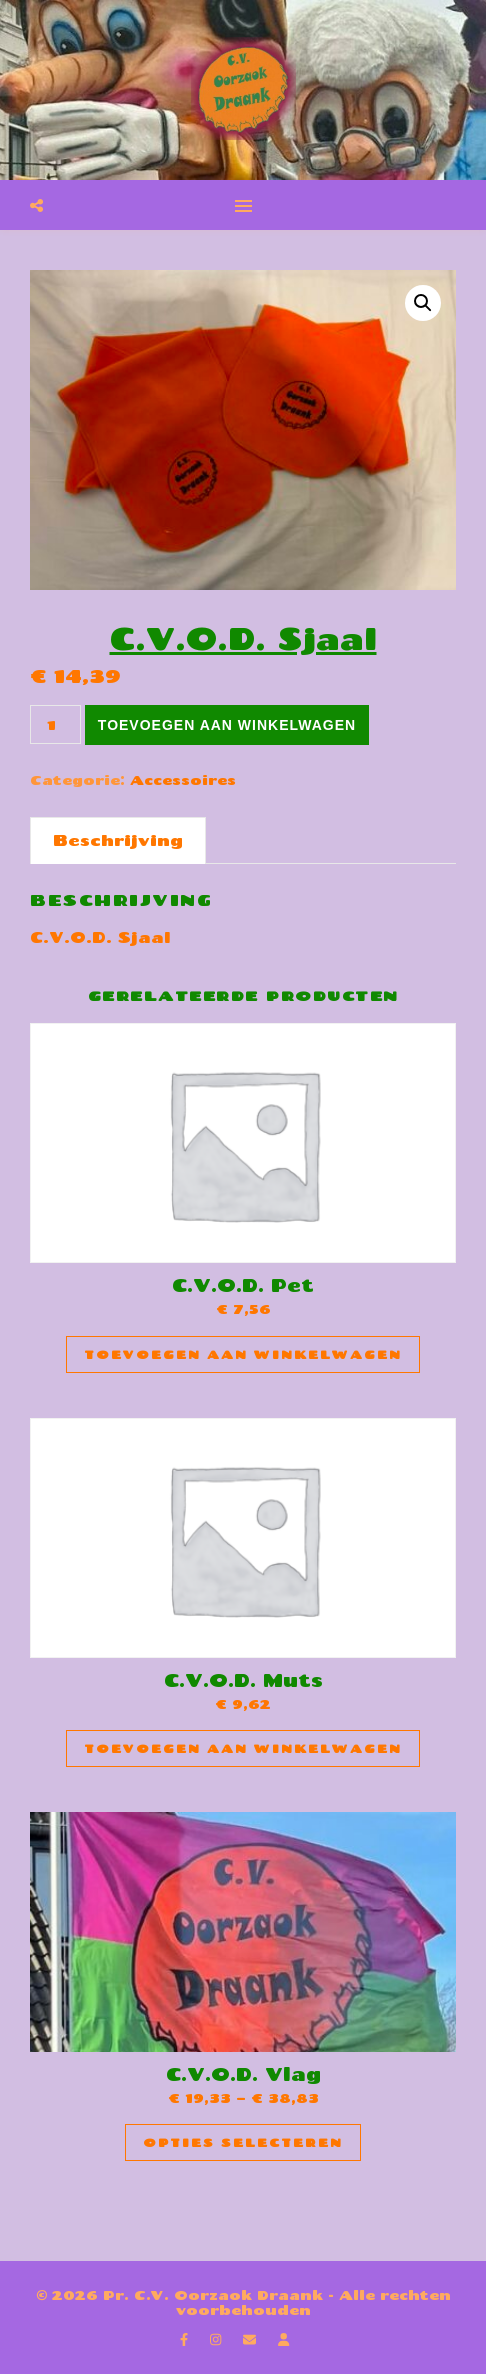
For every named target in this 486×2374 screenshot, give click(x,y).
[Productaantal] (55, 724)
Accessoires (183, 780)
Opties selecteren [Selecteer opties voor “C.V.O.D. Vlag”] (243, 2142)
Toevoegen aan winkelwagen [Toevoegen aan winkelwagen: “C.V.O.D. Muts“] (243, 1748)
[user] (283, 2339)
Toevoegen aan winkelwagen (227, 725)
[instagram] (218, 2339)
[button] (423, 303)
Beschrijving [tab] (118, 840)
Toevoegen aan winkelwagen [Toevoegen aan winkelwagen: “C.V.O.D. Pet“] (243, 1354)
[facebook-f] (186, 2339)
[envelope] (252, 2339)
